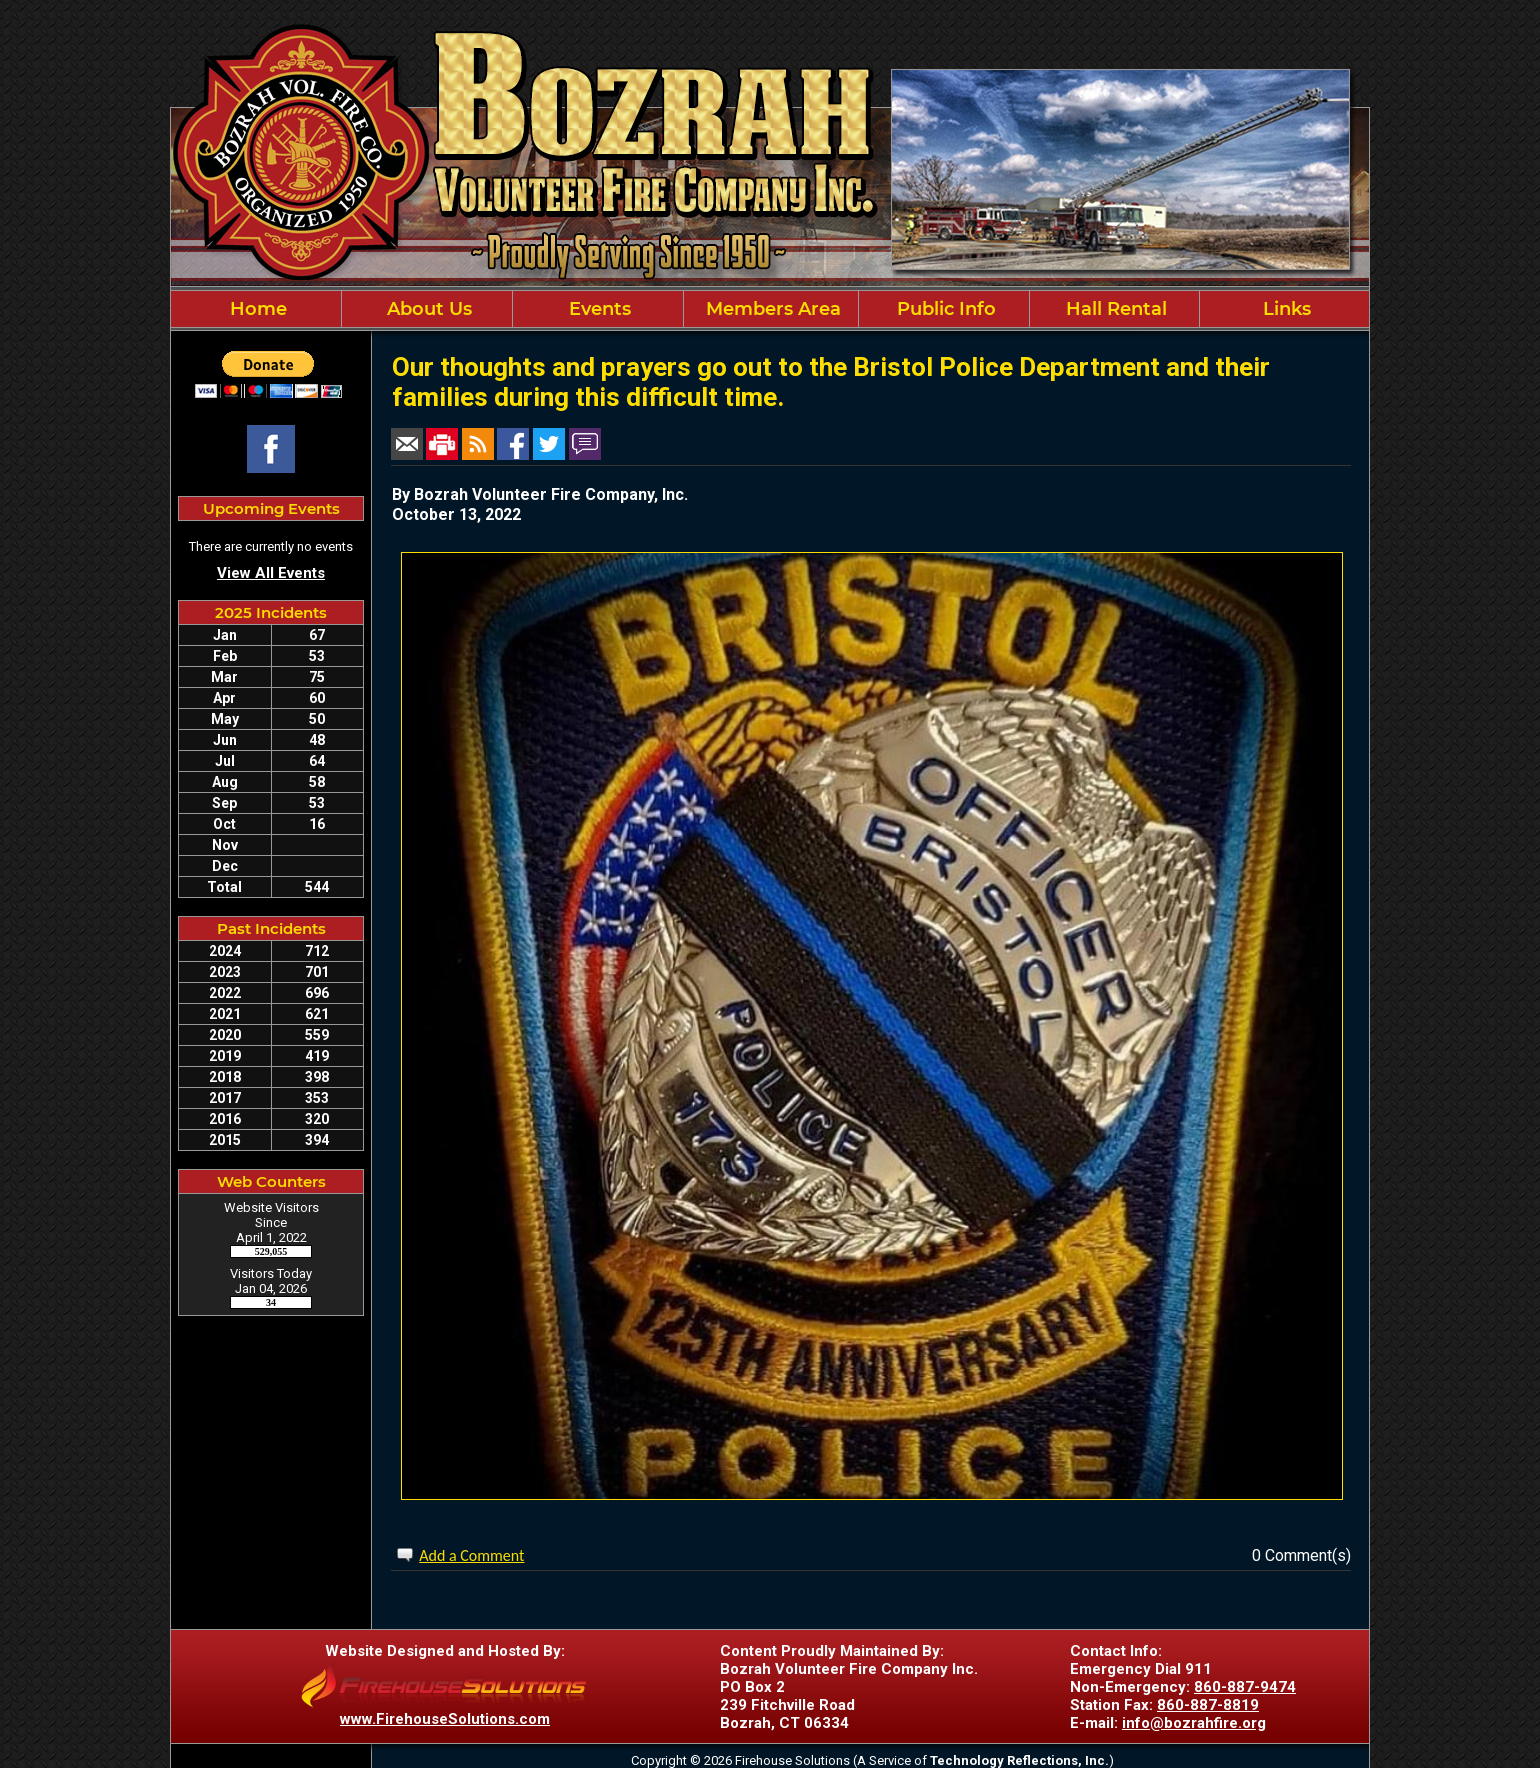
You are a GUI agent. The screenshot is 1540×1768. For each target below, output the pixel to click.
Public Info (944, 309)
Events (597, 309)
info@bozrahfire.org (1194, 1723)
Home (256, 309)
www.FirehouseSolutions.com (445, 1719)
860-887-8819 (1208, 1705)
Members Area (771, 309)
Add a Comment (471, 1555)
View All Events (271, 573)
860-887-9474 (1245, 1687)
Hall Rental (1114, 309)
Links (1284, 309)
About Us (427, 309)
